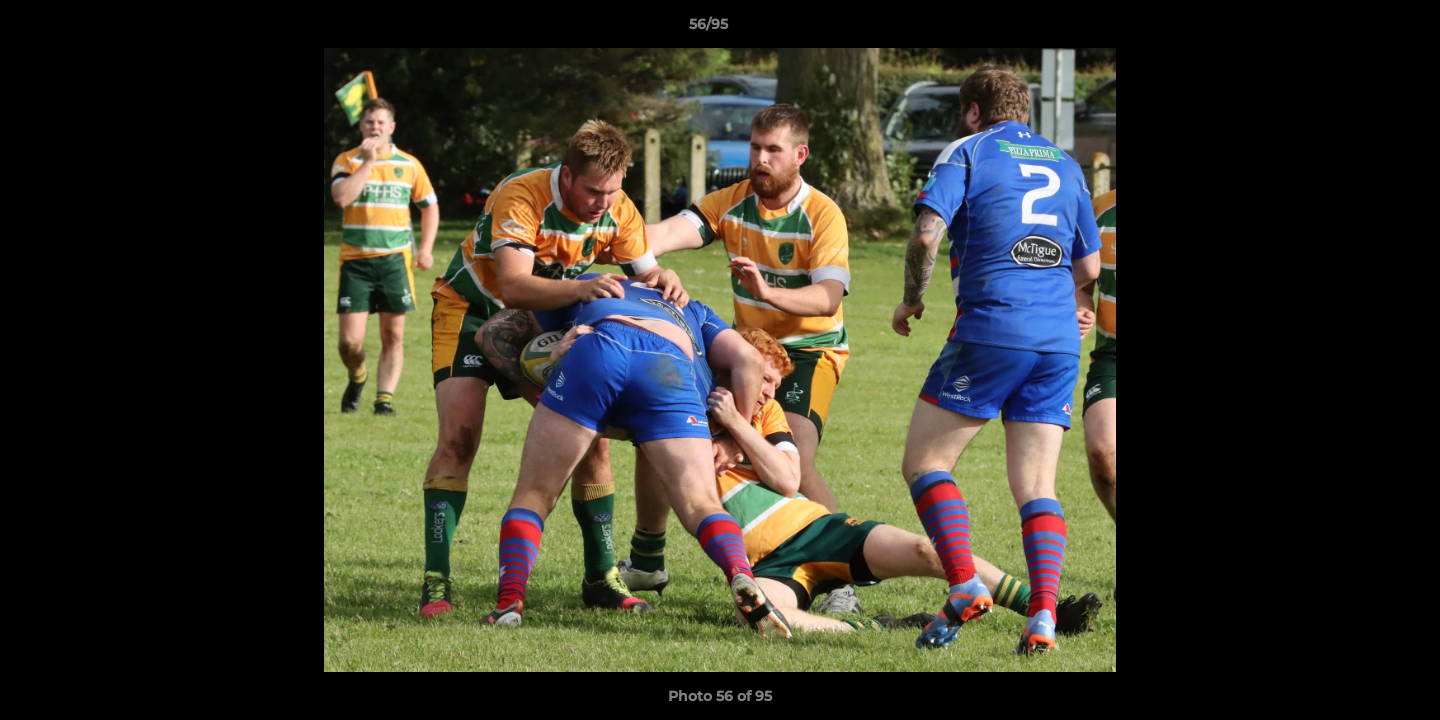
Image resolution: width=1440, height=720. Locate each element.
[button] (1356, 29)
